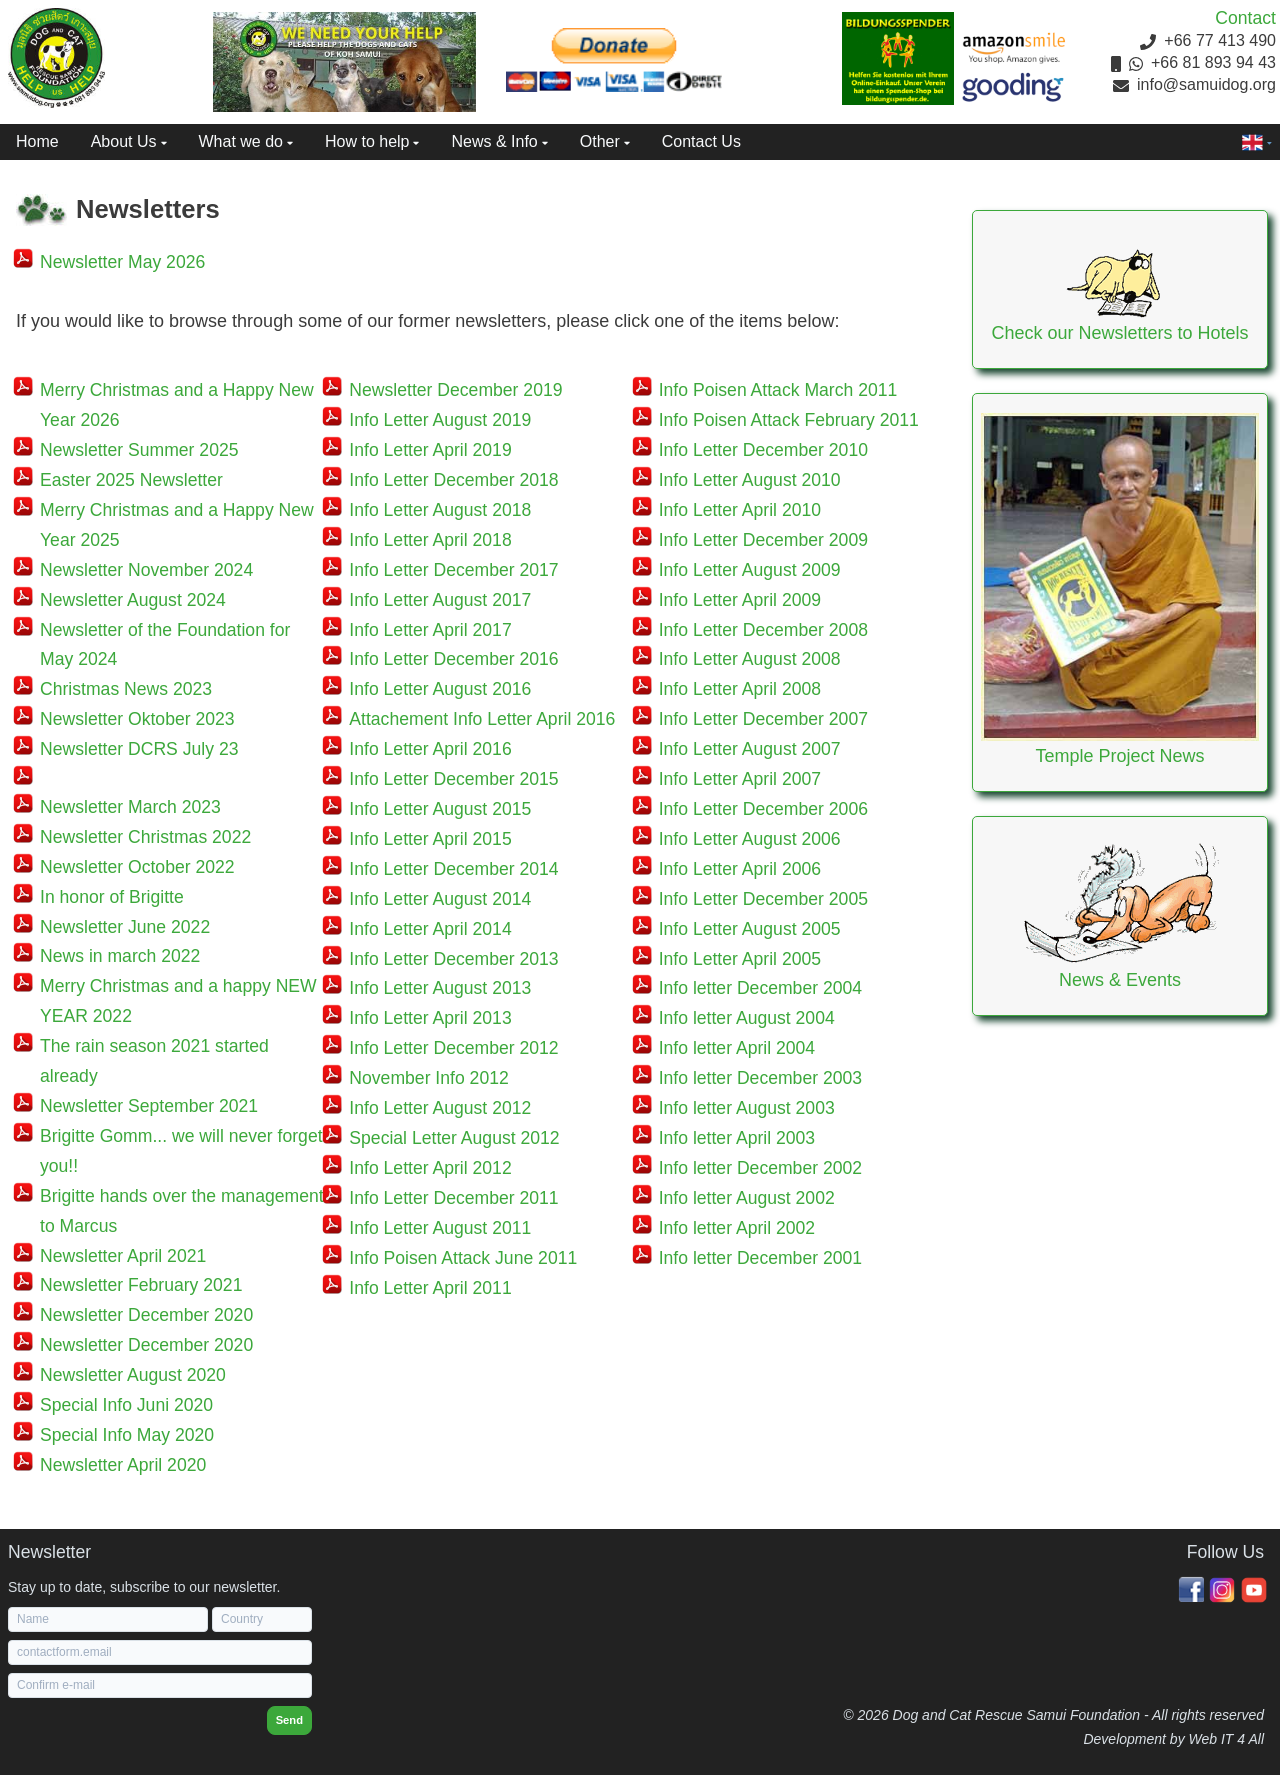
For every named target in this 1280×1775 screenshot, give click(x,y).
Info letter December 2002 (760, 1168)
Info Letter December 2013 (453, 959)
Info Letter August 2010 (750, 480)
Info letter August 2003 (747, 1108)
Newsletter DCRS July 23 (139, 749)
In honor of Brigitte (112, 897)
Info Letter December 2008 (763, 630)
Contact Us (701, 141)
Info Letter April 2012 (430, 1168)
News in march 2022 (120, 956)
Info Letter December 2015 (453, 779)
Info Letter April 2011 (430, 1288)
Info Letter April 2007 (740, 779)
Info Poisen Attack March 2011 (778, 390)
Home (37, 141)
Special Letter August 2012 (454, 1138)
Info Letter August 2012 (440, 1108)
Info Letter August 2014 (440, 899)
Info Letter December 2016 (453, 659)
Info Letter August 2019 (440, 420)
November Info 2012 (428, 1078)
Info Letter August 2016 (440, 689)
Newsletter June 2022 (125, 927)
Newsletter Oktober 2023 (137, 719)
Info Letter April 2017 (430, 630)
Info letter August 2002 (747, 1198)
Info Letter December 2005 (763, 899)
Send (289, 1720)
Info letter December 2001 (760, 1258)
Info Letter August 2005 (750, 929)
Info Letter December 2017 (453, 570)
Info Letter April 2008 (740, 689)
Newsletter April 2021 (123, 1256)
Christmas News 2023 (126, 689)
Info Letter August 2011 (440, 1228)
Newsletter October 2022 (137, 867)
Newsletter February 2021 (141, 1285)
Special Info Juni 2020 (126, 1405)
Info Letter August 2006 (750, 839)
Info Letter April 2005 (740, 959)
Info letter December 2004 (760, 988)
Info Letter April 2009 (740, 600)
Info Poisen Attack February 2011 (789, 420)
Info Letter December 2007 (763, 719)
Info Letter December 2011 (453, 1198)
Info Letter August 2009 (750, 570)
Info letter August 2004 (747, 1018)
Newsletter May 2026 (122, 262)
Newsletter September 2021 (149, 1106)
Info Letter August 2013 (440, 988)
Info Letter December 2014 (453, 869)
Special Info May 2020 (127, 1435)
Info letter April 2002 (737, 1228)
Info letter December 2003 (760, 1078)
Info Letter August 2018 (440, 510)
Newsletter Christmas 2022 (145, 837)
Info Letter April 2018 (430, 540)
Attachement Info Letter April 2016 (482, 719)
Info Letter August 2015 (440, 809)
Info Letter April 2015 (430, 839)
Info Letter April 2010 (740, 510)
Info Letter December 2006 (763, 809)
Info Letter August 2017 (440, 600)
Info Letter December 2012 (453, 1048)
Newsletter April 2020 (123, 1465)
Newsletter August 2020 (133, 1375)
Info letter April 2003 (737, 1138)
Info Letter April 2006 (740, 869)
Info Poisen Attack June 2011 (463, 1258)
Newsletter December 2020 (146, 1315)
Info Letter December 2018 (453, 480)
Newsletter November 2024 (146, 570)
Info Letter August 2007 (750, 749)
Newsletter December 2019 (455, 390)
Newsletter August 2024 (133, 600)
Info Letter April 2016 (430, 749)
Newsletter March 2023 (130, 807)
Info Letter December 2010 (763, 450)
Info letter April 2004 (737, 1048)
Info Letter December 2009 (763, 540)
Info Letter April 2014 (430, 929)
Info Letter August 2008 (750, 659)
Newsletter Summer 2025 (139, 450)
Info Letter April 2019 (430, 450)
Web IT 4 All (1226, 1739)
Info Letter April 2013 (430, 1018)
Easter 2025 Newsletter (131, 480)
